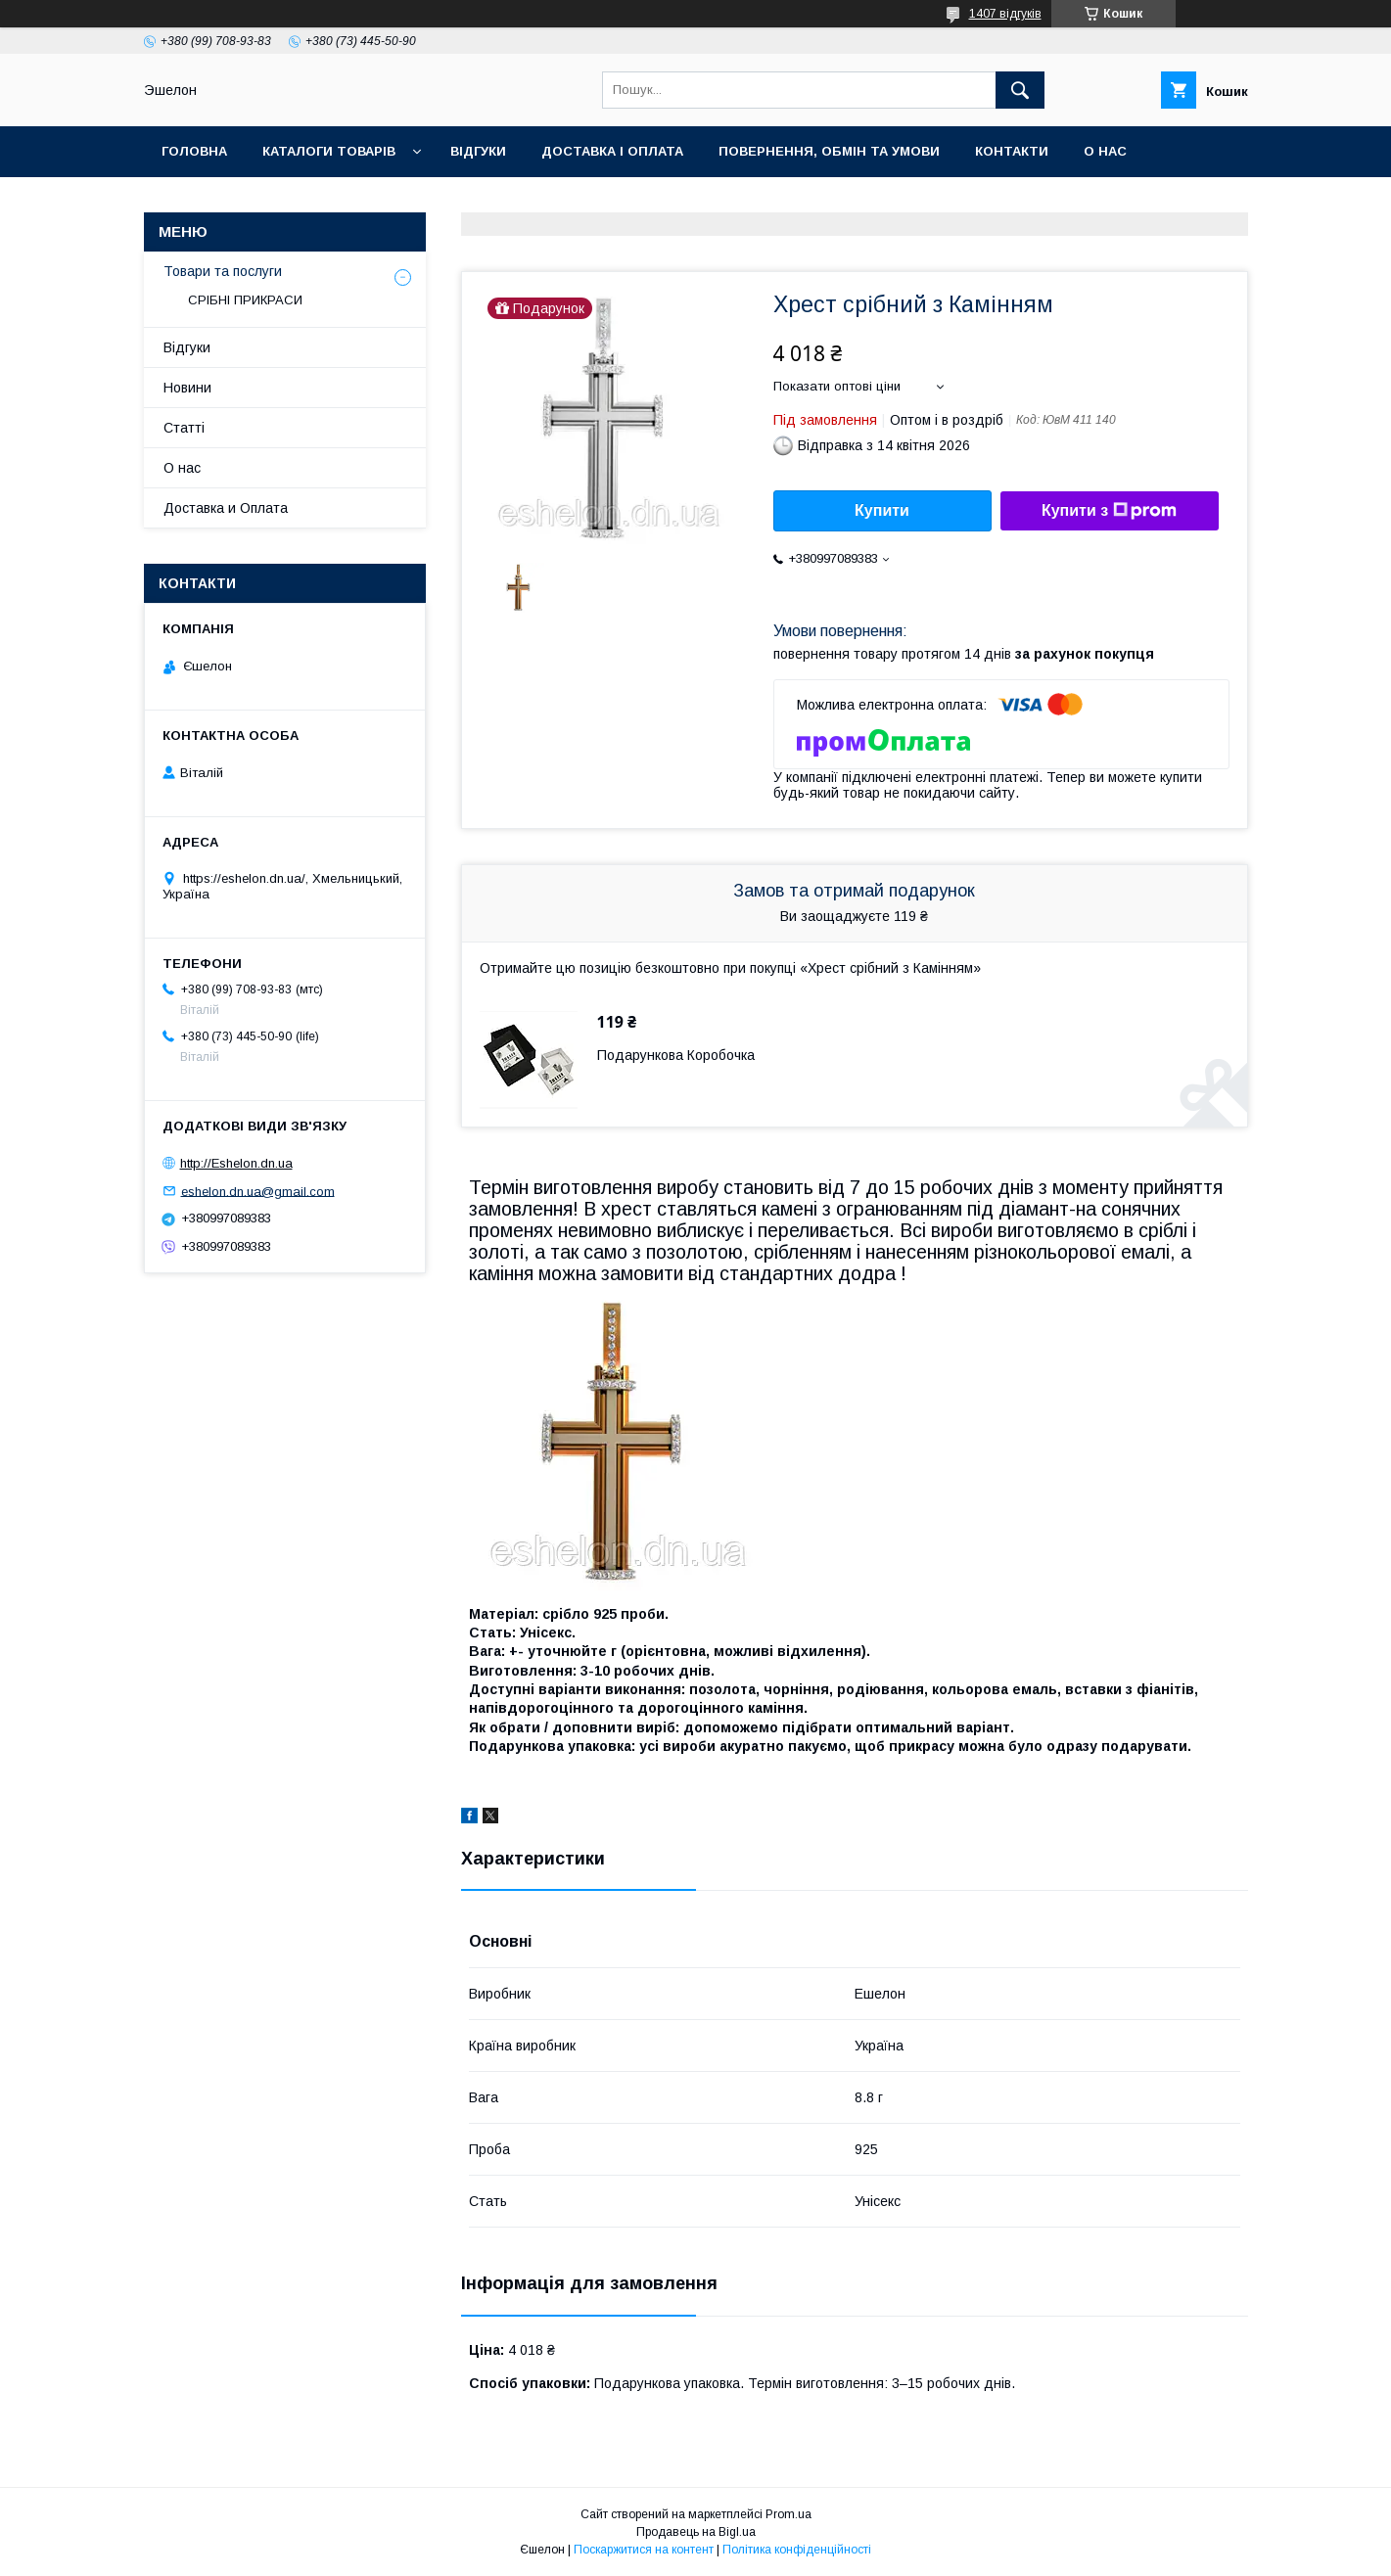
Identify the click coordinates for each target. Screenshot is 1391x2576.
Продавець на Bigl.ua (696, 2532)
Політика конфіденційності (796, 2549)
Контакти (1011, 151)
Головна (194, 151)
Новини (187, 387)
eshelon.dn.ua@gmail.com (258, 1190)
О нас (1105, 151)
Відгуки (478, 151)
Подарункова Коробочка (676, 1055)
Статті (184, 428)
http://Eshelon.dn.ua (236, 1163)
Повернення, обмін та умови (829, 151)
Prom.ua (788, 2514)
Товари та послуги (222, 271)
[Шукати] (1020, 90)
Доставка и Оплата (225, 508)
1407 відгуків (1005, 14)
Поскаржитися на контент (644, 2549)
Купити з (1109, 511)
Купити (882, 510)
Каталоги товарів (328, 151)
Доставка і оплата (612, 151)
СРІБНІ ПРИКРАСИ (245, 300)
